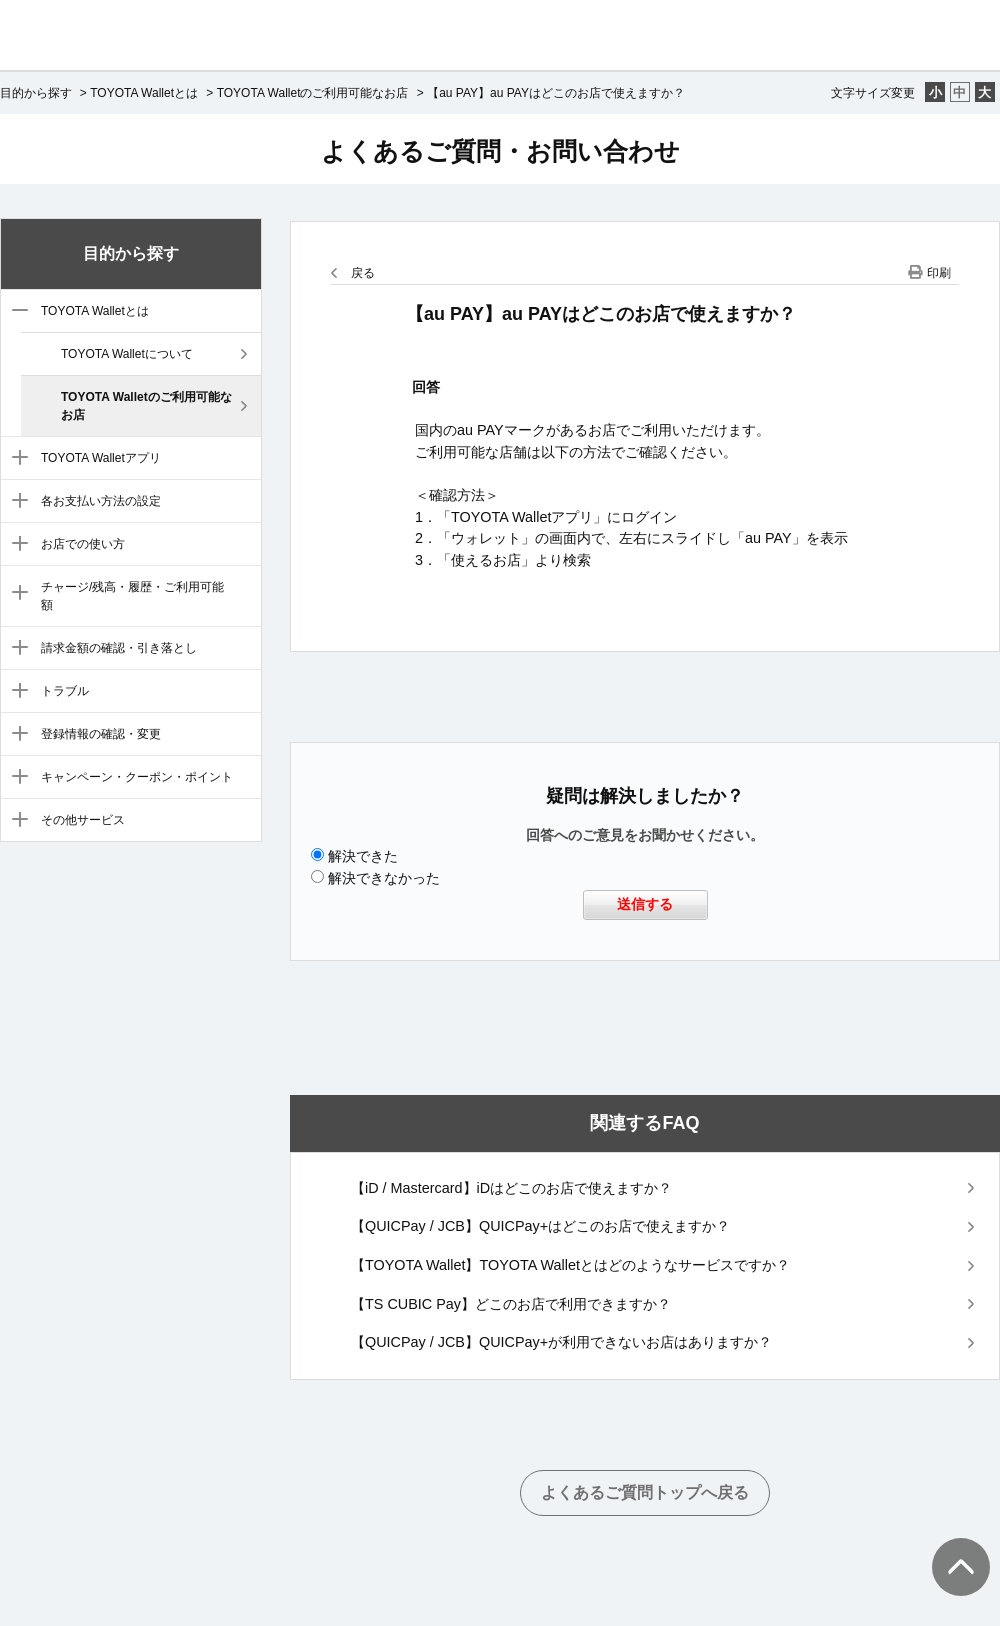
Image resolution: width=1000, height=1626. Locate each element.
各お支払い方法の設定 (101, 501)
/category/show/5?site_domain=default (15, 502)
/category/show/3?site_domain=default (15, 312)
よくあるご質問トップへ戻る (645, 1492)
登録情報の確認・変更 (101, 734)
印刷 (939, 273)
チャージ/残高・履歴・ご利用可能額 (132, 596)
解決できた (363, 856)
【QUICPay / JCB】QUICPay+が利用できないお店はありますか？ (561, 1342)
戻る (363, 273)
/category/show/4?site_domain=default (15, 459)
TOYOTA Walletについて (127, 354)
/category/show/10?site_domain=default (15, 735)
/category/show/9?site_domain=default (15, 692)
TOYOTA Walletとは (144, 93)
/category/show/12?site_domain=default (15, 821)
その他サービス (83, 820)
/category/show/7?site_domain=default (15, 594)
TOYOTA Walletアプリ (101, 458)
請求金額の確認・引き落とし (119, 648)
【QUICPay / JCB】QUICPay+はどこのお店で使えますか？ (540, 1226)
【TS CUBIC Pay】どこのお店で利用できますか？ (511, 1304)
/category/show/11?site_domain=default (15, 778)
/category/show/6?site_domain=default (15, 545)
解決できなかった (384, 878)
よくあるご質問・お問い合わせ (500, 151)
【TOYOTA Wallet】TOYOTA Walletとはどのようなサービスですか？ (570, 1265)
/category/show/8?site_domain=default (15, 649)
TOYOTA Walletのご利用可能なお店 (313, 93)
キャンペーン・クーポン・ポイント (137, 777)
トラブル (65, 691)
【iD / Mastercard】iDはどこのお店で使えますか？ (511, 1188)
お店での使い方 (83, 544)
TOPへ (950, 1547)
